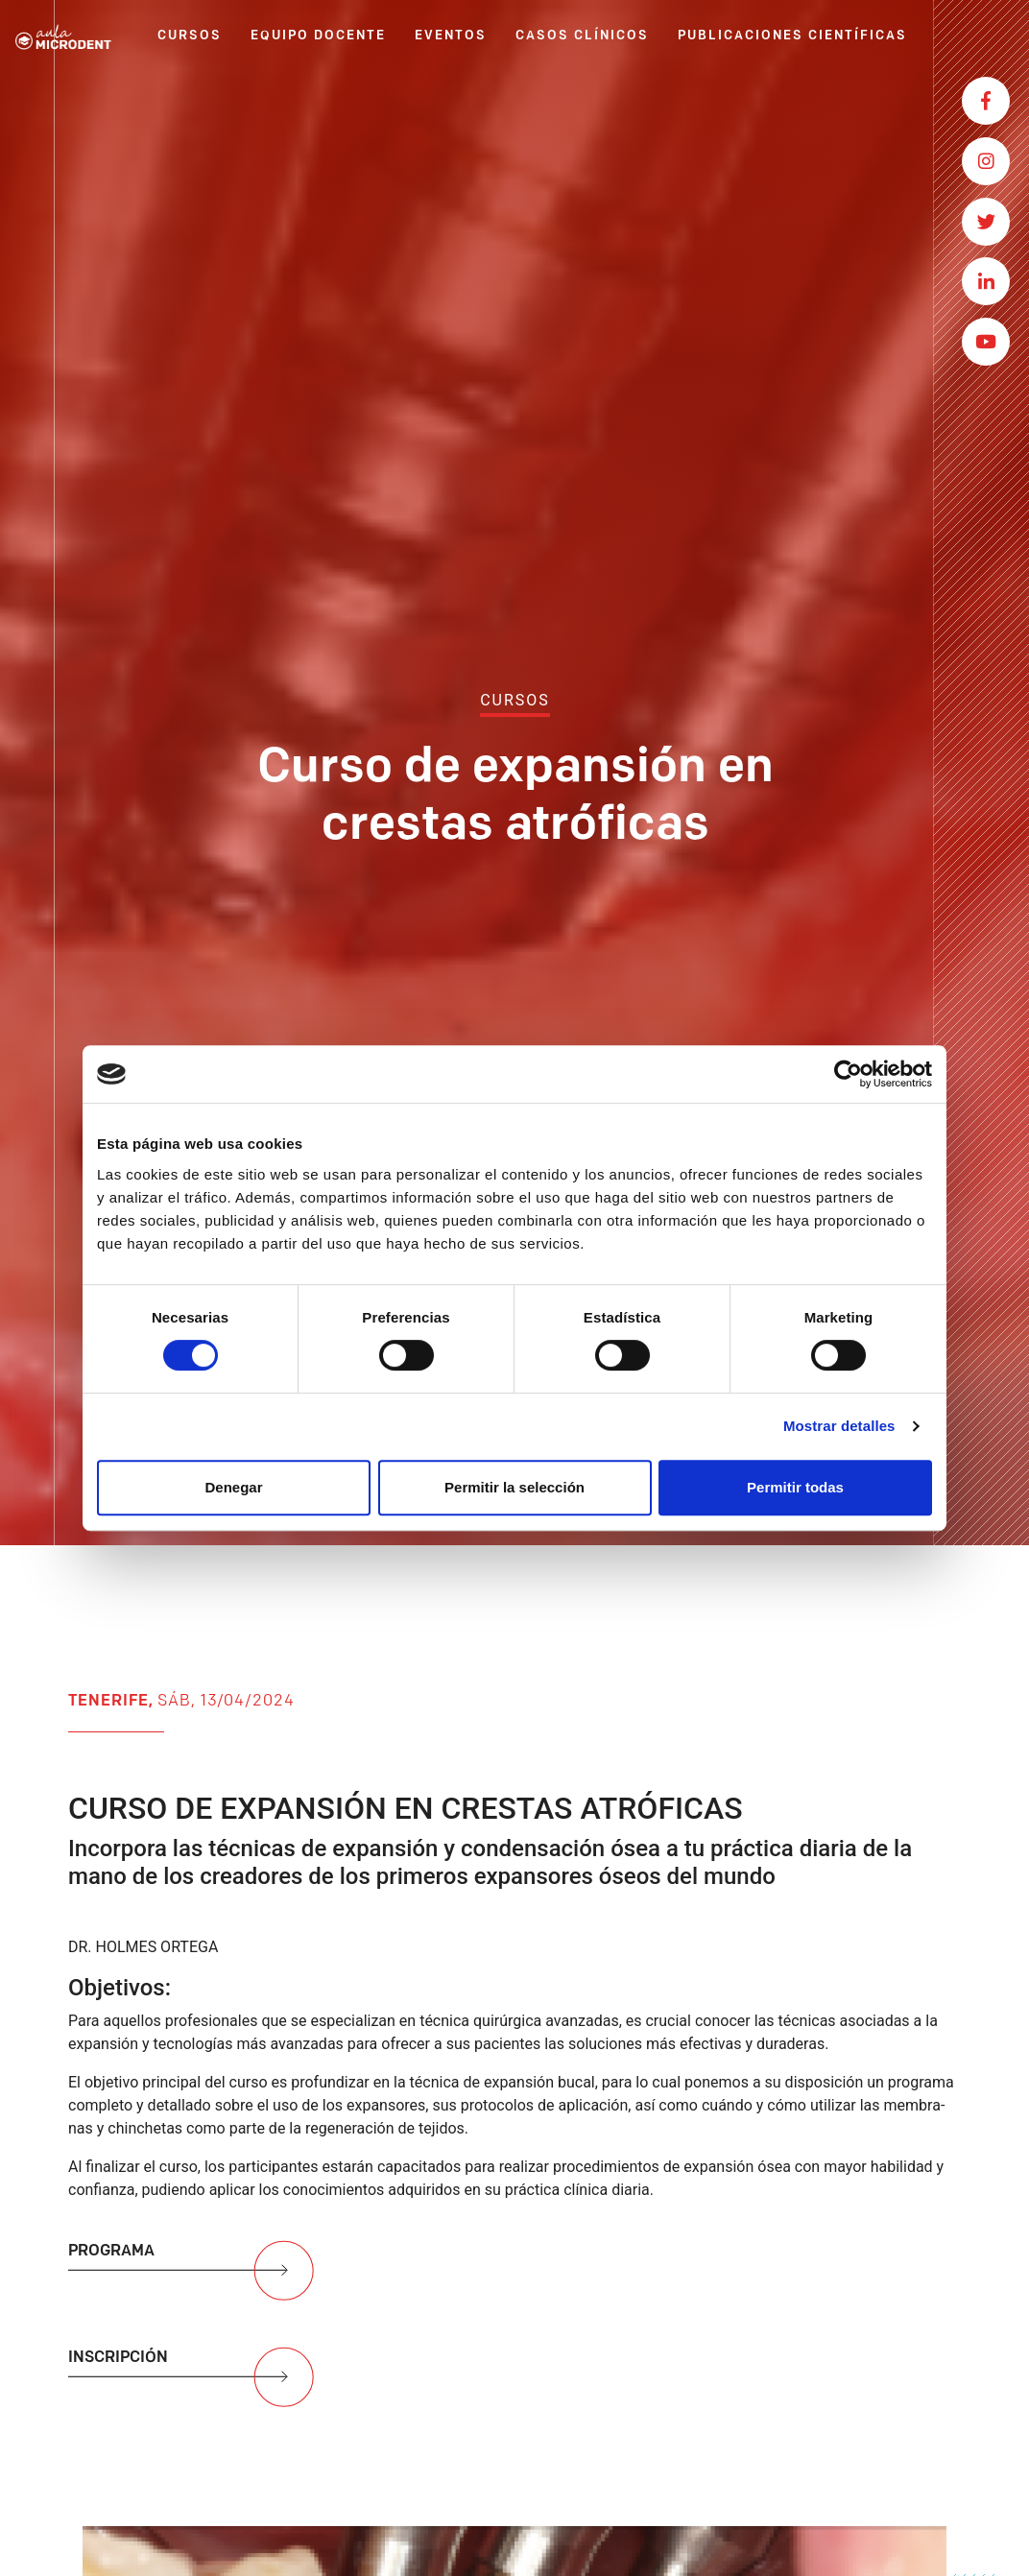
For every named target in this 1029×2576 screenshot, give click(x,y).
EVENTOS (451, 36)
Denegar (233, 1487)
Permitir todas (795, 1487)
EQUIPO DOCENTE (318, 36)
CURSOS (189, 36)
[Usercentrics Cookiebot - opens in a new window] (848, 1074)
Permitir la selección (514, 1487)
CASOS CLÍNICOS (582, 36)
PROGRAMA (193, 2278)
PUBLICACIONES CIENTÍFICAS (792, 36)
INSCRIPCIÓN (193, 2385)
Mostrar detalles (839, 1426)
